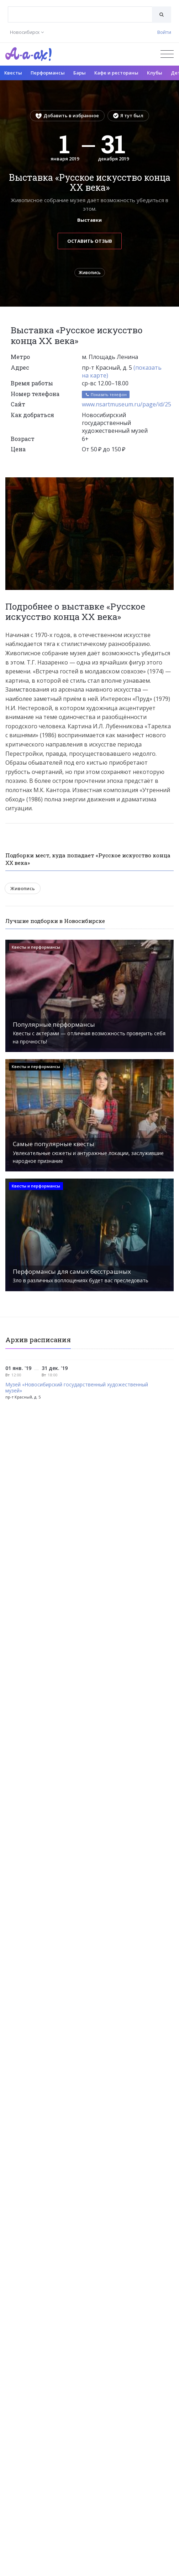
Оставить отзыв (89, 241)
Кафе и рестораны (116, 73)
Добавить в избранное (67, 115)
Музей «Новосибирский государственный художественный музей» (76, 1388)
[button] (167, 483)
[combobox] (80, 14)
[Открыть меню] (167, 54)
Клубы (154, 73)
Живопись (90, 273)
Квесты (13, 73)
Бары (79, 73)
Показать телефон (106, 394)
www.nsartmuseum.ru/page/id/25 (126, 404)
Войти (164, 32)
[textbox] (80, 9)
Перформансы (48, 73)
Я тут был (128, 115)
